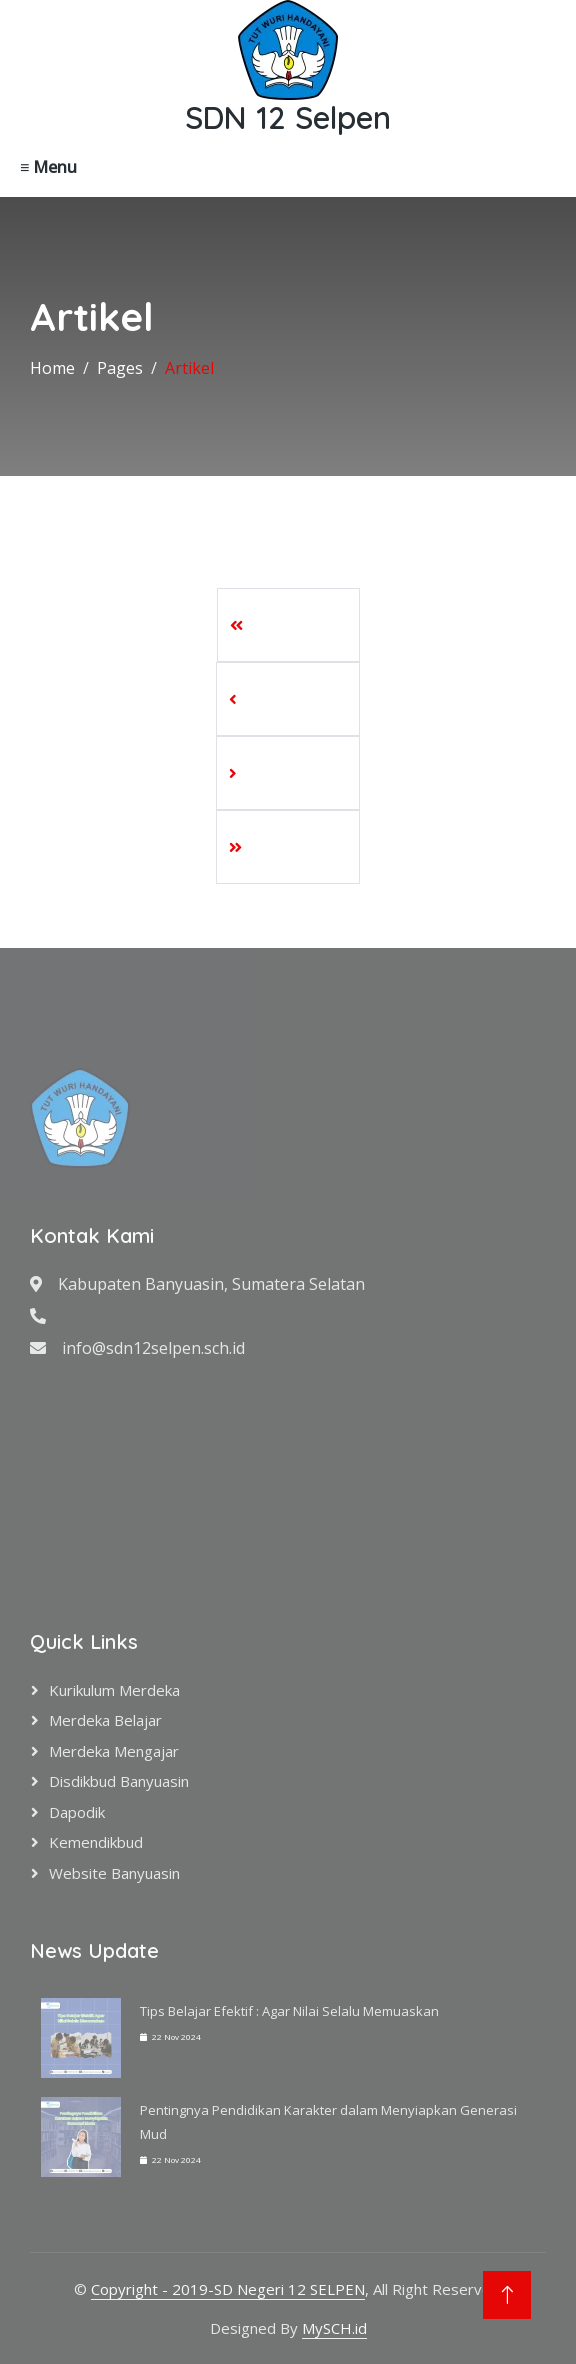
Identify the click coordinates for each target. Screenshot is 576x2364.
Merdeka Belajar (105, 1720)
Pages (120, 368)
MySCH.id (334, 2328)
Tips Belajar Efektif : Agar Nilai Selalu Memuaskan (289, 2011)
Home (52, 368)
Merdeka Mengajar (114, 1751)
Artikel (189, 368)
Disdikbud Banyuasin (119, 1781)
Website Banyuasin (114, 1873)
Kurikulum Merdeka (114, 1690)
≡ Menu (48, 167)
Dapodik (77, 1812)
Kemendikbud (96, 1842)
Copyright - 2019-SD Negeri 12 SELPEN (228, 2289)
